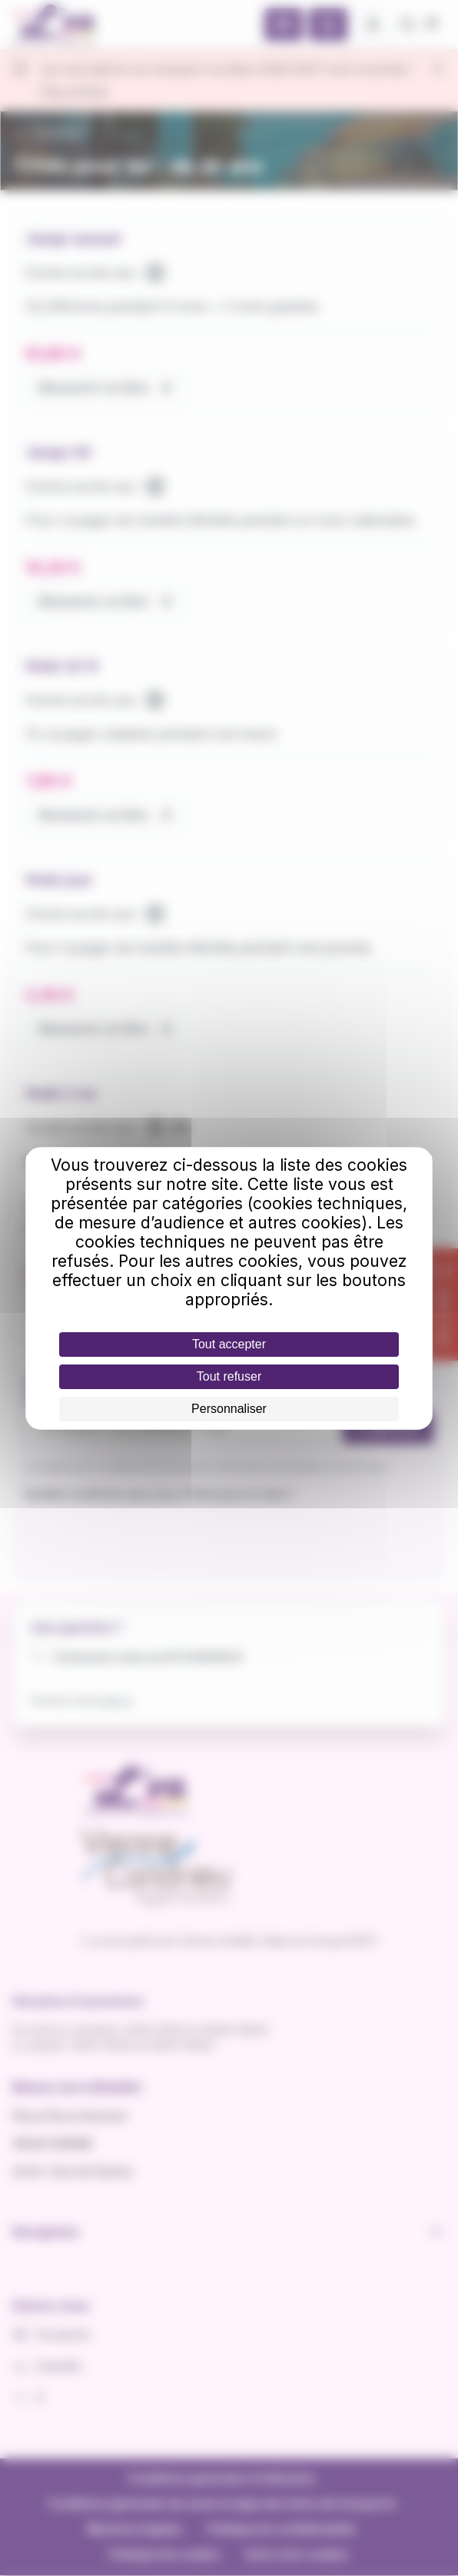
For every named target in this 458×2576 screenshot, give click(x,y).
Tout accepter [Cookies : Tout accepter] (229, 1344)
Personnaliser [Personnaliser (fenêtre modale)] (229, 1408)
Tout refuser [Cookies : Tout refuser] (229, 1376)
